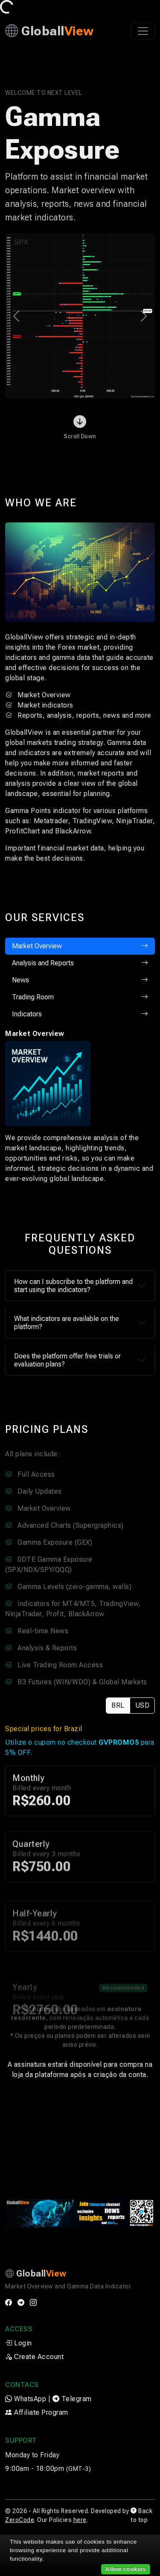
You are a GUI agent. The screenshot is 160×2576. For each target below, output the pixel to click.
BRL (118, 1705)
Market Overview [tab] (80, 946)
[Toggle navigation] (143, 31)
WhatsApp (25, 2399)
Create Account (34, 2357)
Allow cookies (125, 2569)
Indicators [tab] (80, 1014)
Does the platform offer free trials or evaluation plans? (67, 1360)
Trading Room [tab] (80, 997)
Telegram (72, 2399)
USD (142, 1705)
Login (18, 2343)
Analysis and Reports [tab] (80, 963)
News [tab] (80, 980)
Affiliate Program (36, 2412)
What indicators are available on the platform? (66, 1323)
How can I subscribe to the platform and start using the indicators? (73, 1286)
